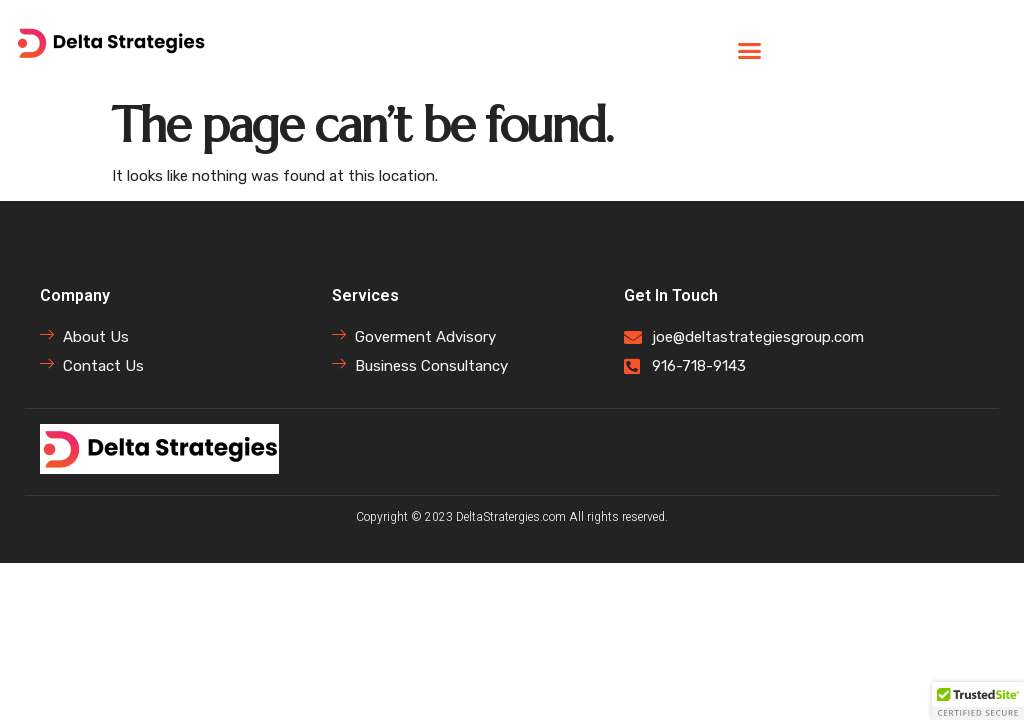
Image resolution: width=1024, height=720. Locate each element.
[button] (749, 51)
